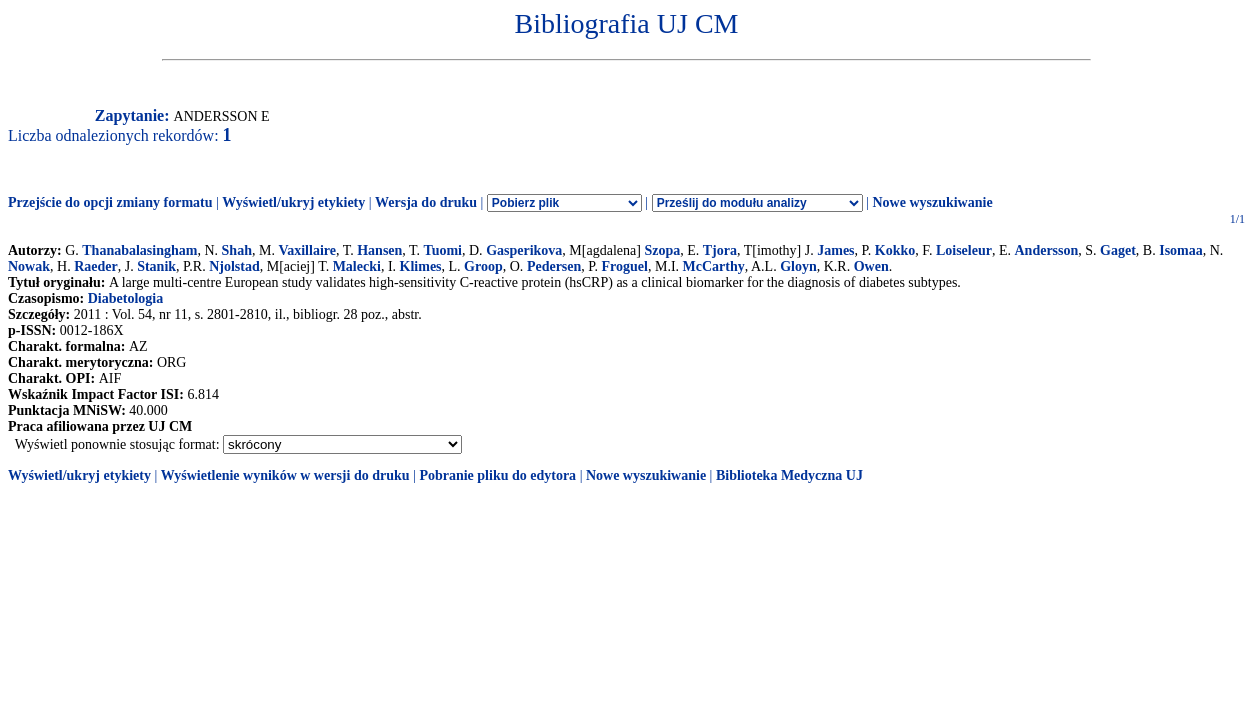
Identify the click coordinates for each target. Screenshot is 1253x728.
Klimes (421, 266)
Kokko (895, 250)
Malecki (357, 266)
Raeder (96, 266)
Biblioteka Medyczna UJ (789, 475)
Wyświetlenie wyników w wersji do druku (285, 475)
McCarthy (714, 266)
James (835, 250)
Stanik (156, 266)
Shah (237, 250)
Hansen (379, 250)
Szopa (662, 250)
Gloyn (798, 266)
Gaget (1118, 250)
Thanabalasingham (139, 250)
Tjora (720, 250)
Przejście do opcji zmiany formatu (110, 202)
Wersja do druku (426, 202)
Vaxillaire (307, 250)
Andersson (1046, 250)
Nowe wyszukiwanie (932, 202)
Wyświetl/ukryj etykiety (293, 202)
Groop (483, 266)
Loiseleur (964, 250)
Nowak (29, 266)
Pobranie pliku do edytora (497, 475)
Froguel (625, 266)
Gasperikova (524, 250)
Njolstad (234, 266)
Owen (871, 266)
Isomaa (1181, 250)
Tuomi (443, 250)
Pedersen (554, 266)
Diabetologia (125, 298)
